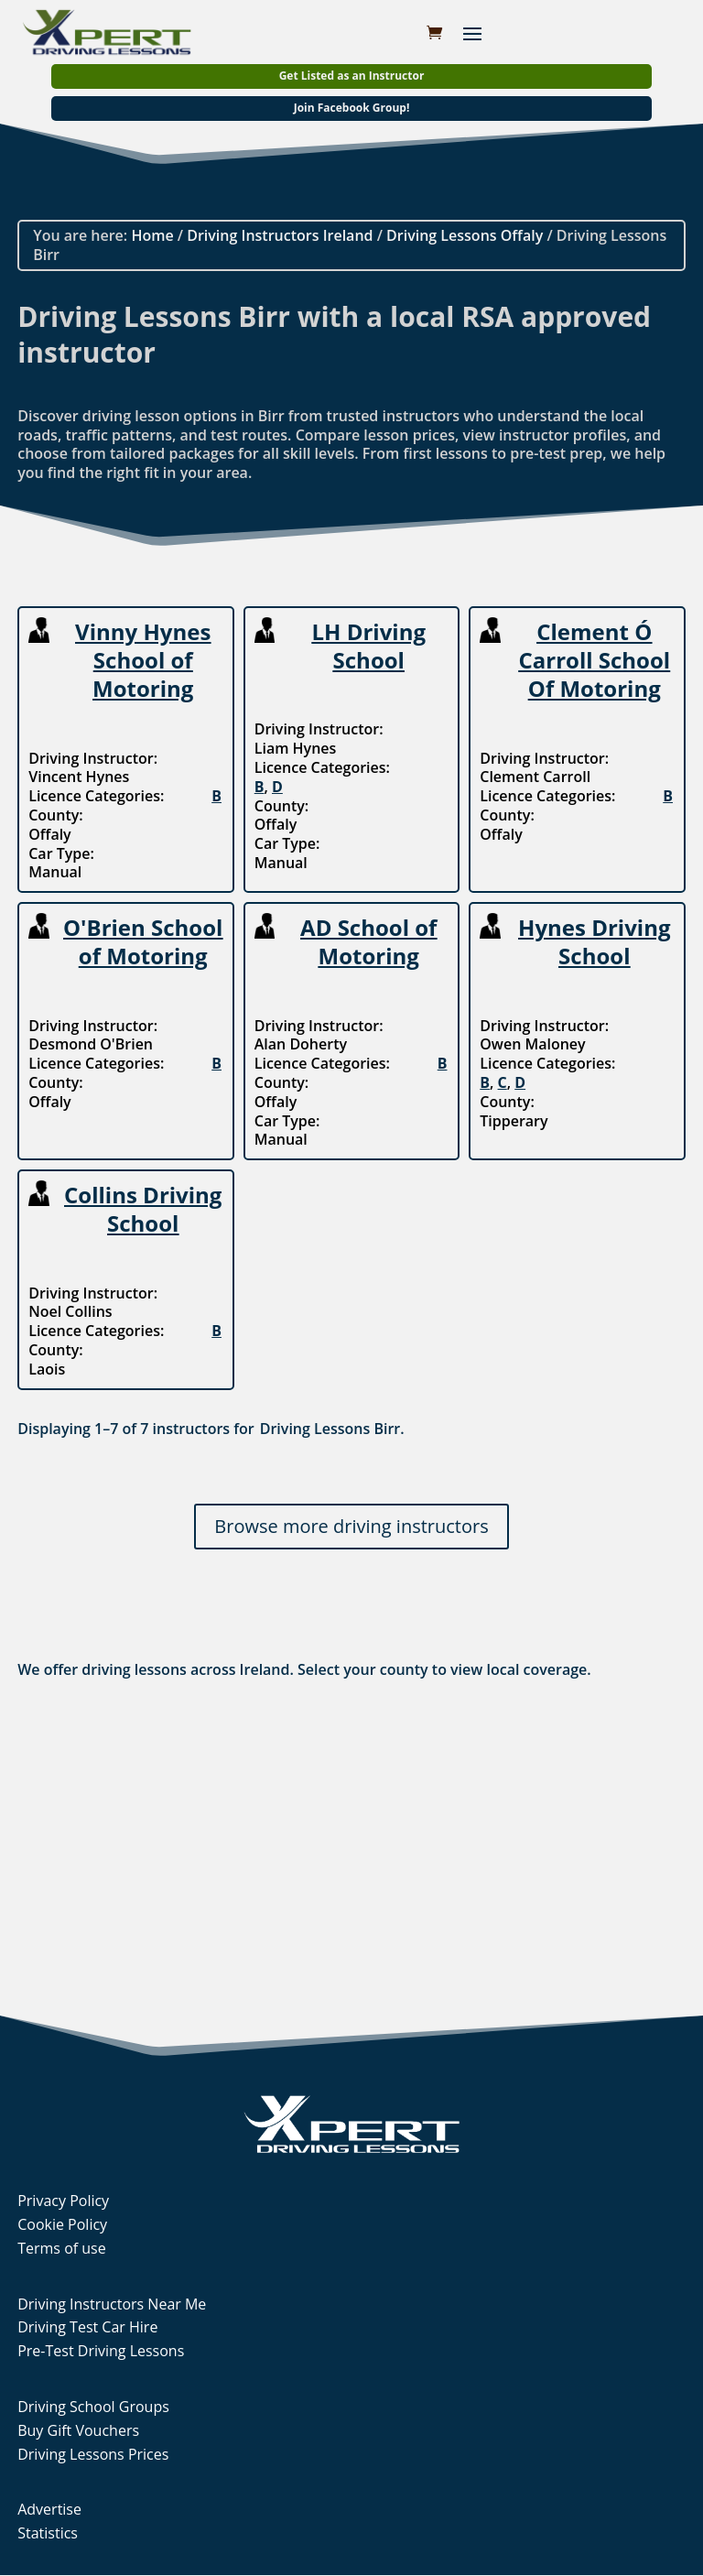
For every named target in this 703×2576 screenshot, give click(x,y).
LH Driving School (369, 645)
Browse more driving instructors (351, 1526)
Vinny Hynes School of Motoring (143, 659)
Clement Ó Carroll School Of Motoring (594, 659)
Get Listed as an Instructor (352, 75)
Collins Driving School (143, 1208)
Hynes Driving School (594, 941)
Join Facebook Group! (352, 107)
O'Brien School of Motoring (142, 941)
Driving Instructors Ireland (280, 235)
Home (152, 235)
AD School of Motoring (368, 941)
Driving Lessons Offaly (464, 235)
